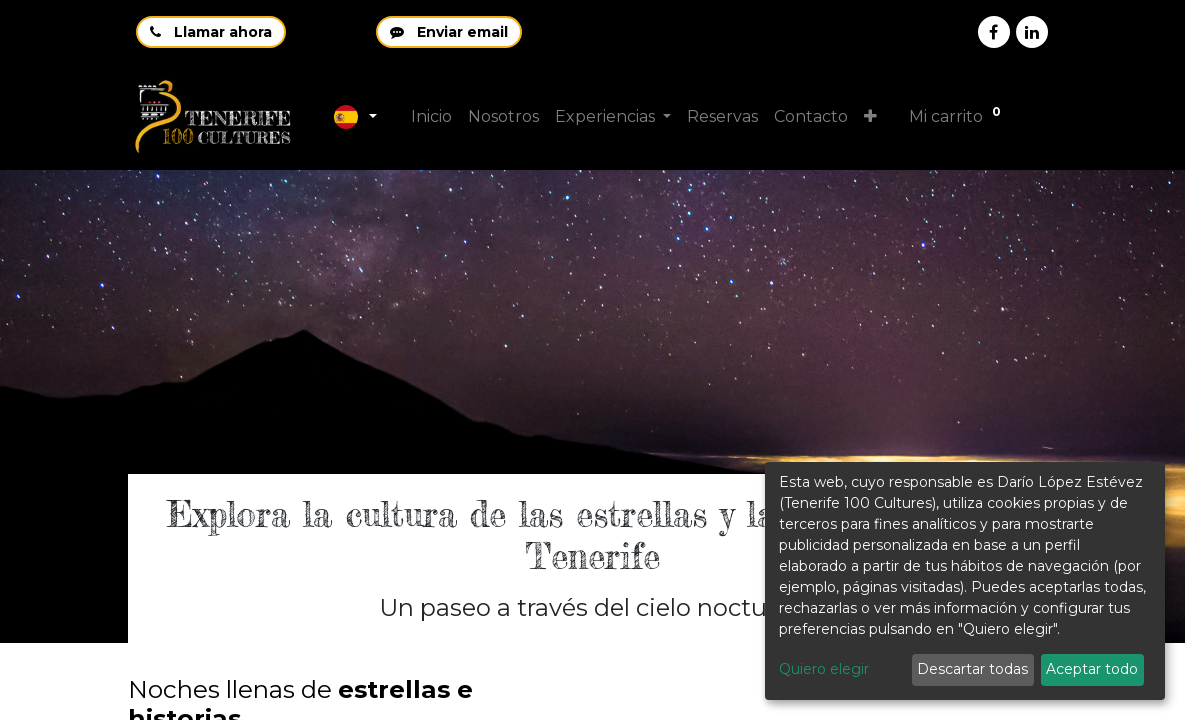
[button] (871, 117)
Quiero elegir (824, 669)
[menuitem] (431, 117)
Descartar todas (972, 669)
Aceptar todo (1092, 669)
